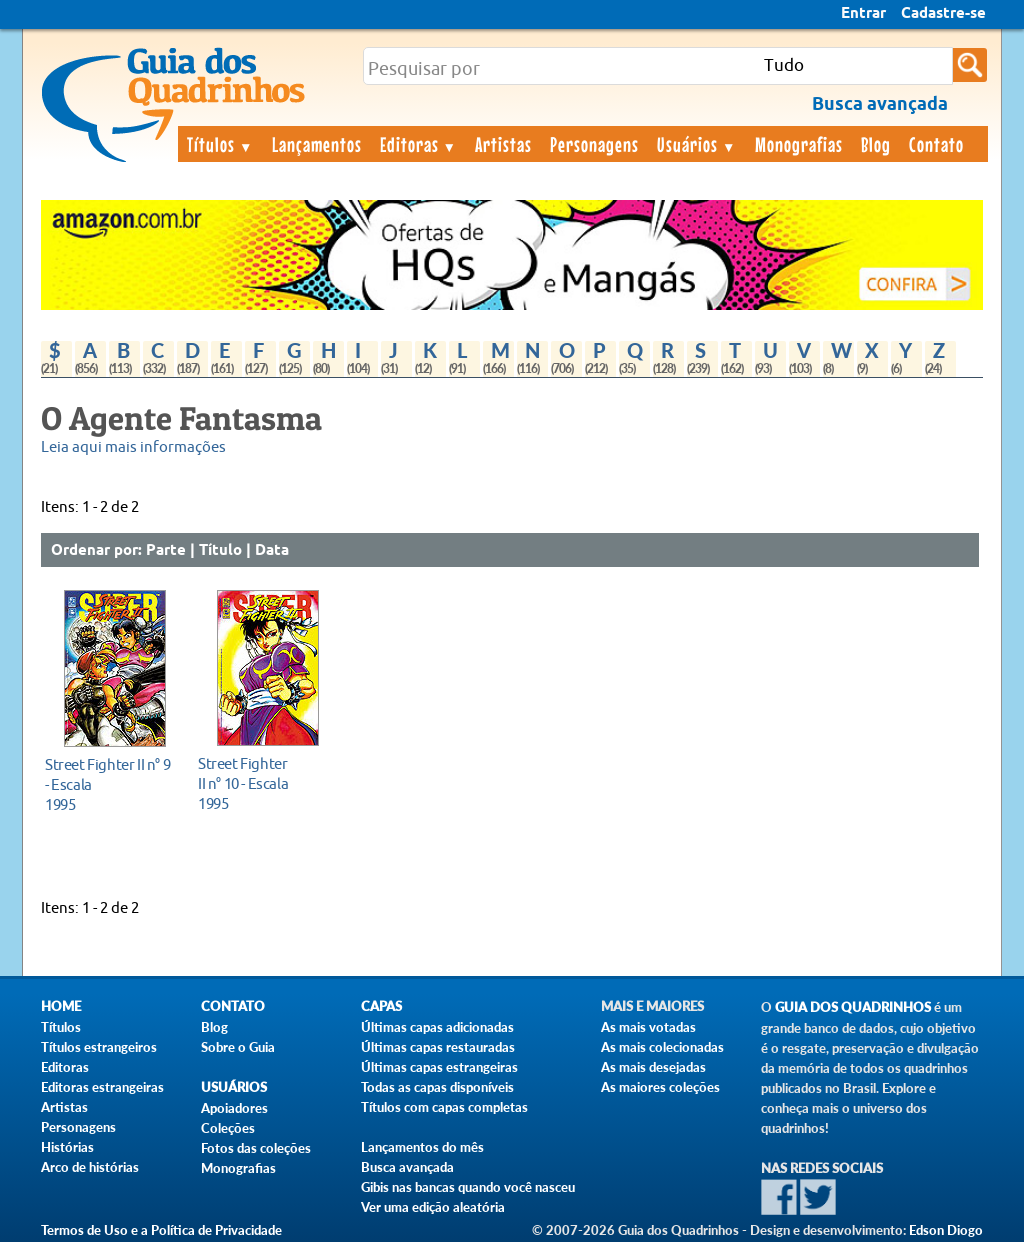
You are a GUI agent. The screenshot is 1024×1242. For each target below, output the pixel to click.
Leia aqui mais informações (133, 447)
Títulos (220, 144)
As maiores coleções (660, 1087)
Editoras (419, 144)
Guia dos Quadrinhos (853, 1007)
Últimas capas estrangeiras (439, 1067)
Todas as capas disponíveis (437, 1087)
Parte (166, 551)
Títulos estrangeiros (99, 1047)
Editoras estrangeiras (102, 1087)
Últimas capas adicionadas (437, 1027)
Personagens (594, 144)
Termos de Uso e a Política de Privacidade (161, 1230)
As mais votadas (648, 1027)
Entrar (863, 14)
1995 (109, 784)
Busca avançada (407, 1167)
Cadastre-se (943, 14)
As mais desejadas (653, 1067)
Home (61, 1006)
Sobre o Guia (238, 1047)
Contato (936, 144)
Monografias (799, 144)
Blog (876, 144)
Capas (381, 1006)
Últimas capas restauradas (438, 1047)
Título (220, 551)
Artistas (503, 144)
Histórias (67, 1147)
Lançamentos (317, 144)
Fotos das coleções (256, 1148)
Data (272, 551)
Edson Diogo (946, 1230)
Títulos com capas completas (444, 1107)
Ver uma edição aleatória (433, 1207)
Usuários (697, 144)
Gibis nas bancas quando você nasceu (468, 1187)
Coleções (228, 1128)
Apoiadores (234, 1108)
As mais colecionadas (662, 1047)
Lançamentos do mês (422, 1147)
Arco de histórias (90, 1167)
